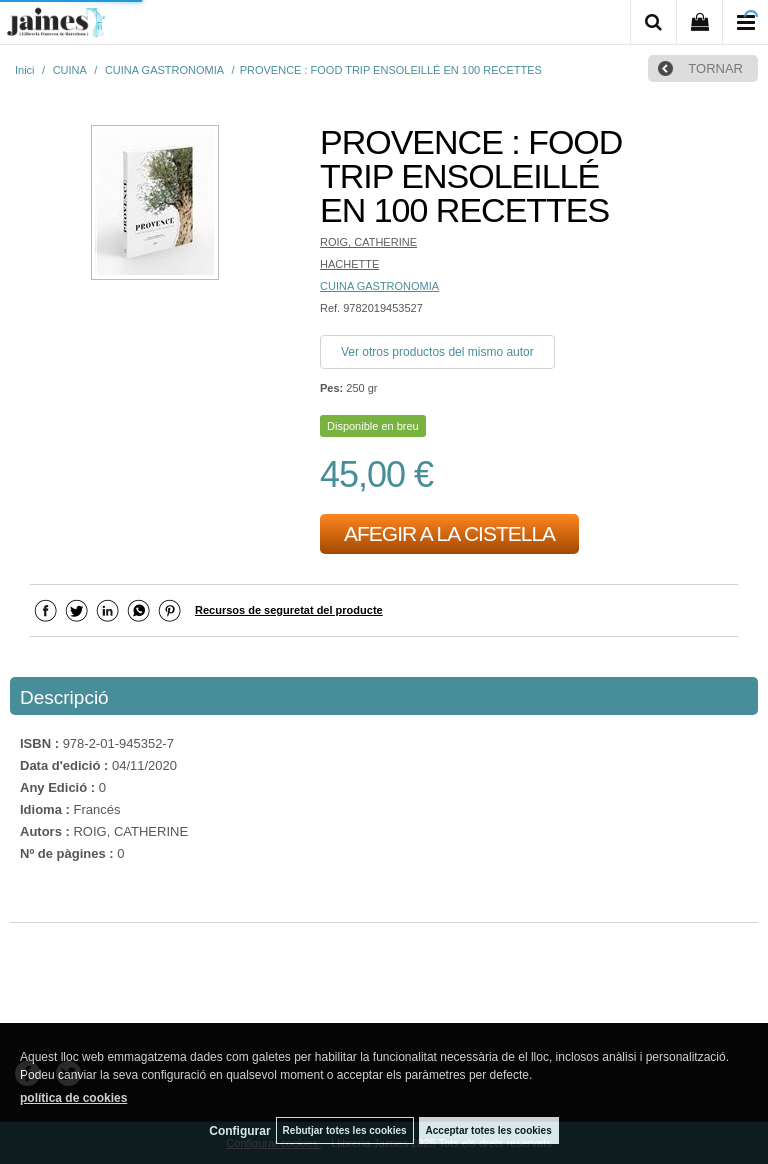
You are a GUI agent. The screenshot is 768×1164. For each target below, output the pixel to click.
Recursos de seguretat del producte (289, 610)
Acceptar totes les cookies (489, 1130)
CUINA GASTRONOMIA (379, 286)
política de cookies (73, 1098)
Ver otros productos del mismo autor (437, 352)
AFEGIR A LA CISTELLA (449, 533)
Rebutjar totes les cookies (345, 1130)
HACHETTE (349, 264)
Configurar (239, 1131)
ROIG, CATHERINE (368, 242)
